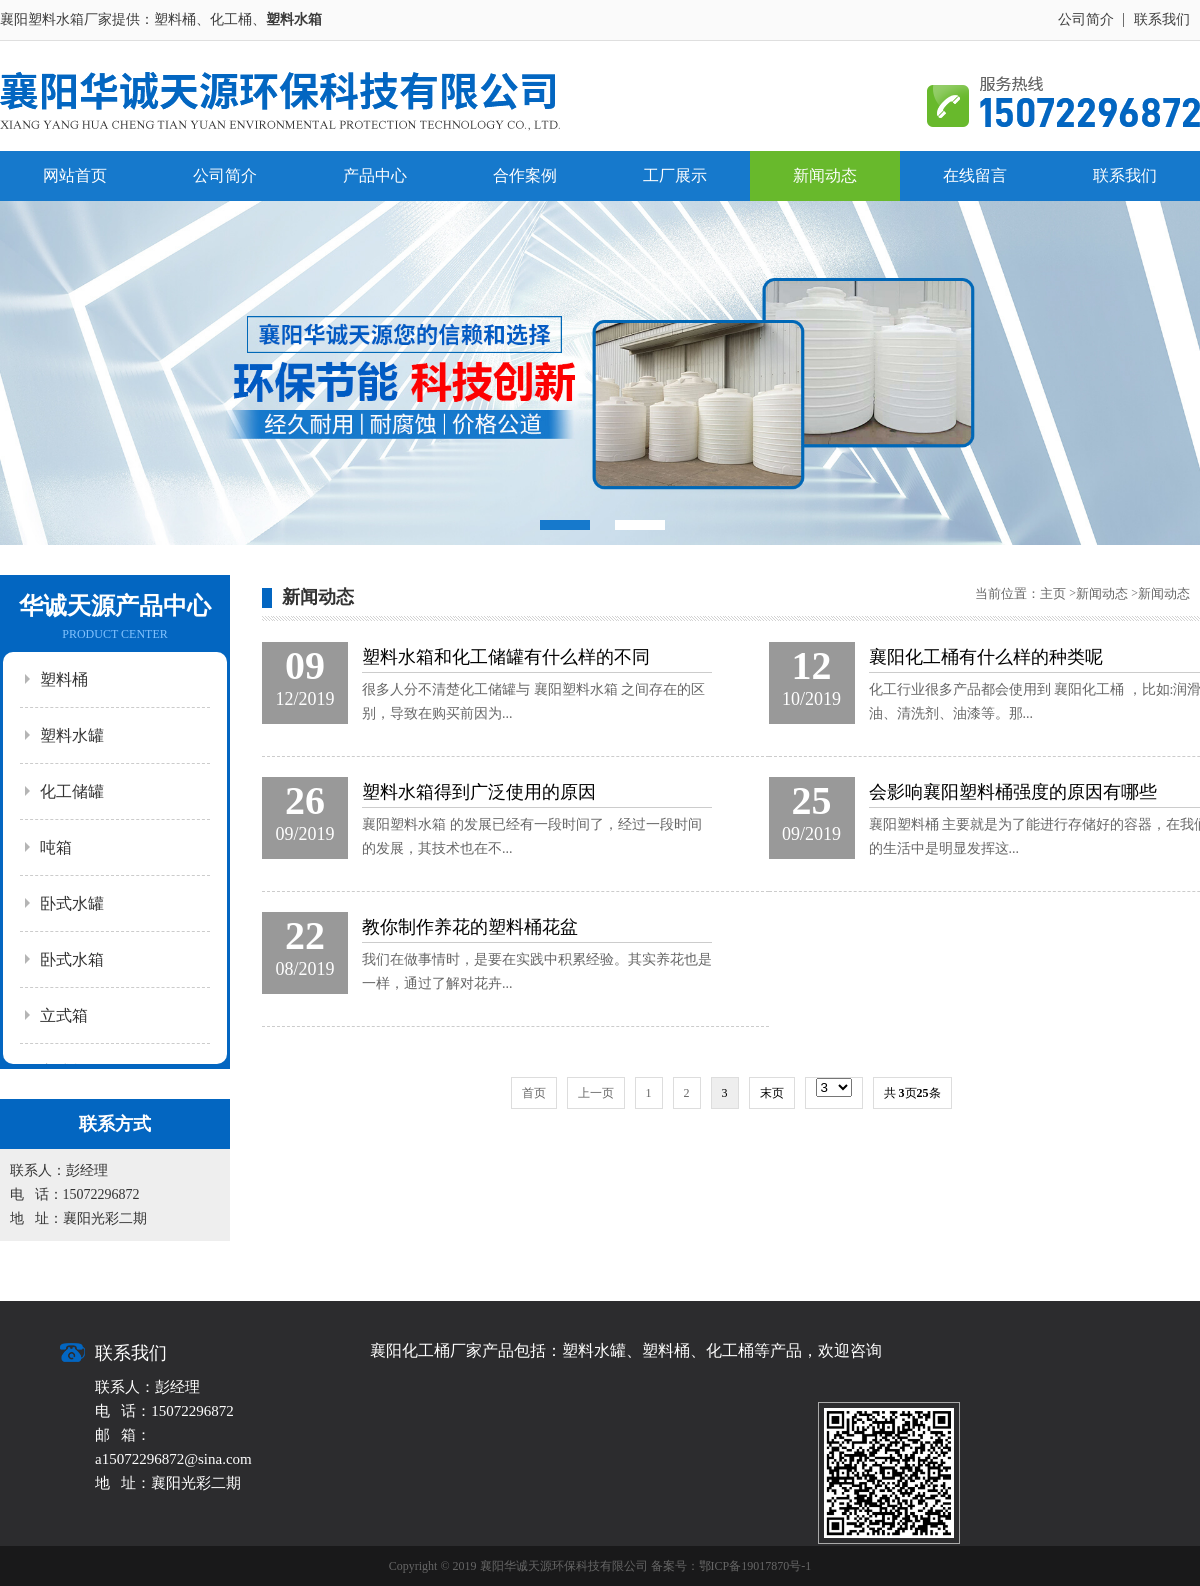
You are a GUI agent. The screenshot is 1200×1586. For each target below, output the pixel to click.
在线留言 (975, 175)
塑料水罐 (72, 735)
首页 (534, 1093)
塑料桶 (64, 679)
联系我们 (1162, 19)
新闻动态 (825, 175)
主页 (1053, 593)
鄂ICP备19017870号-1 (755, 1566)
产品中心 (375, 175)
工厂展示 (675, 175)
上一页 (596, 1093)
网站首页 (75, 175)
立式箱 (64, 1015)
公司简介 (1086, 19)
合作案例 (525, 175)
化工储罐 (72, 791)
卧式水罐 (72, 903)
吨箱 (56, 847)
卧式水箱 (72, 959)
